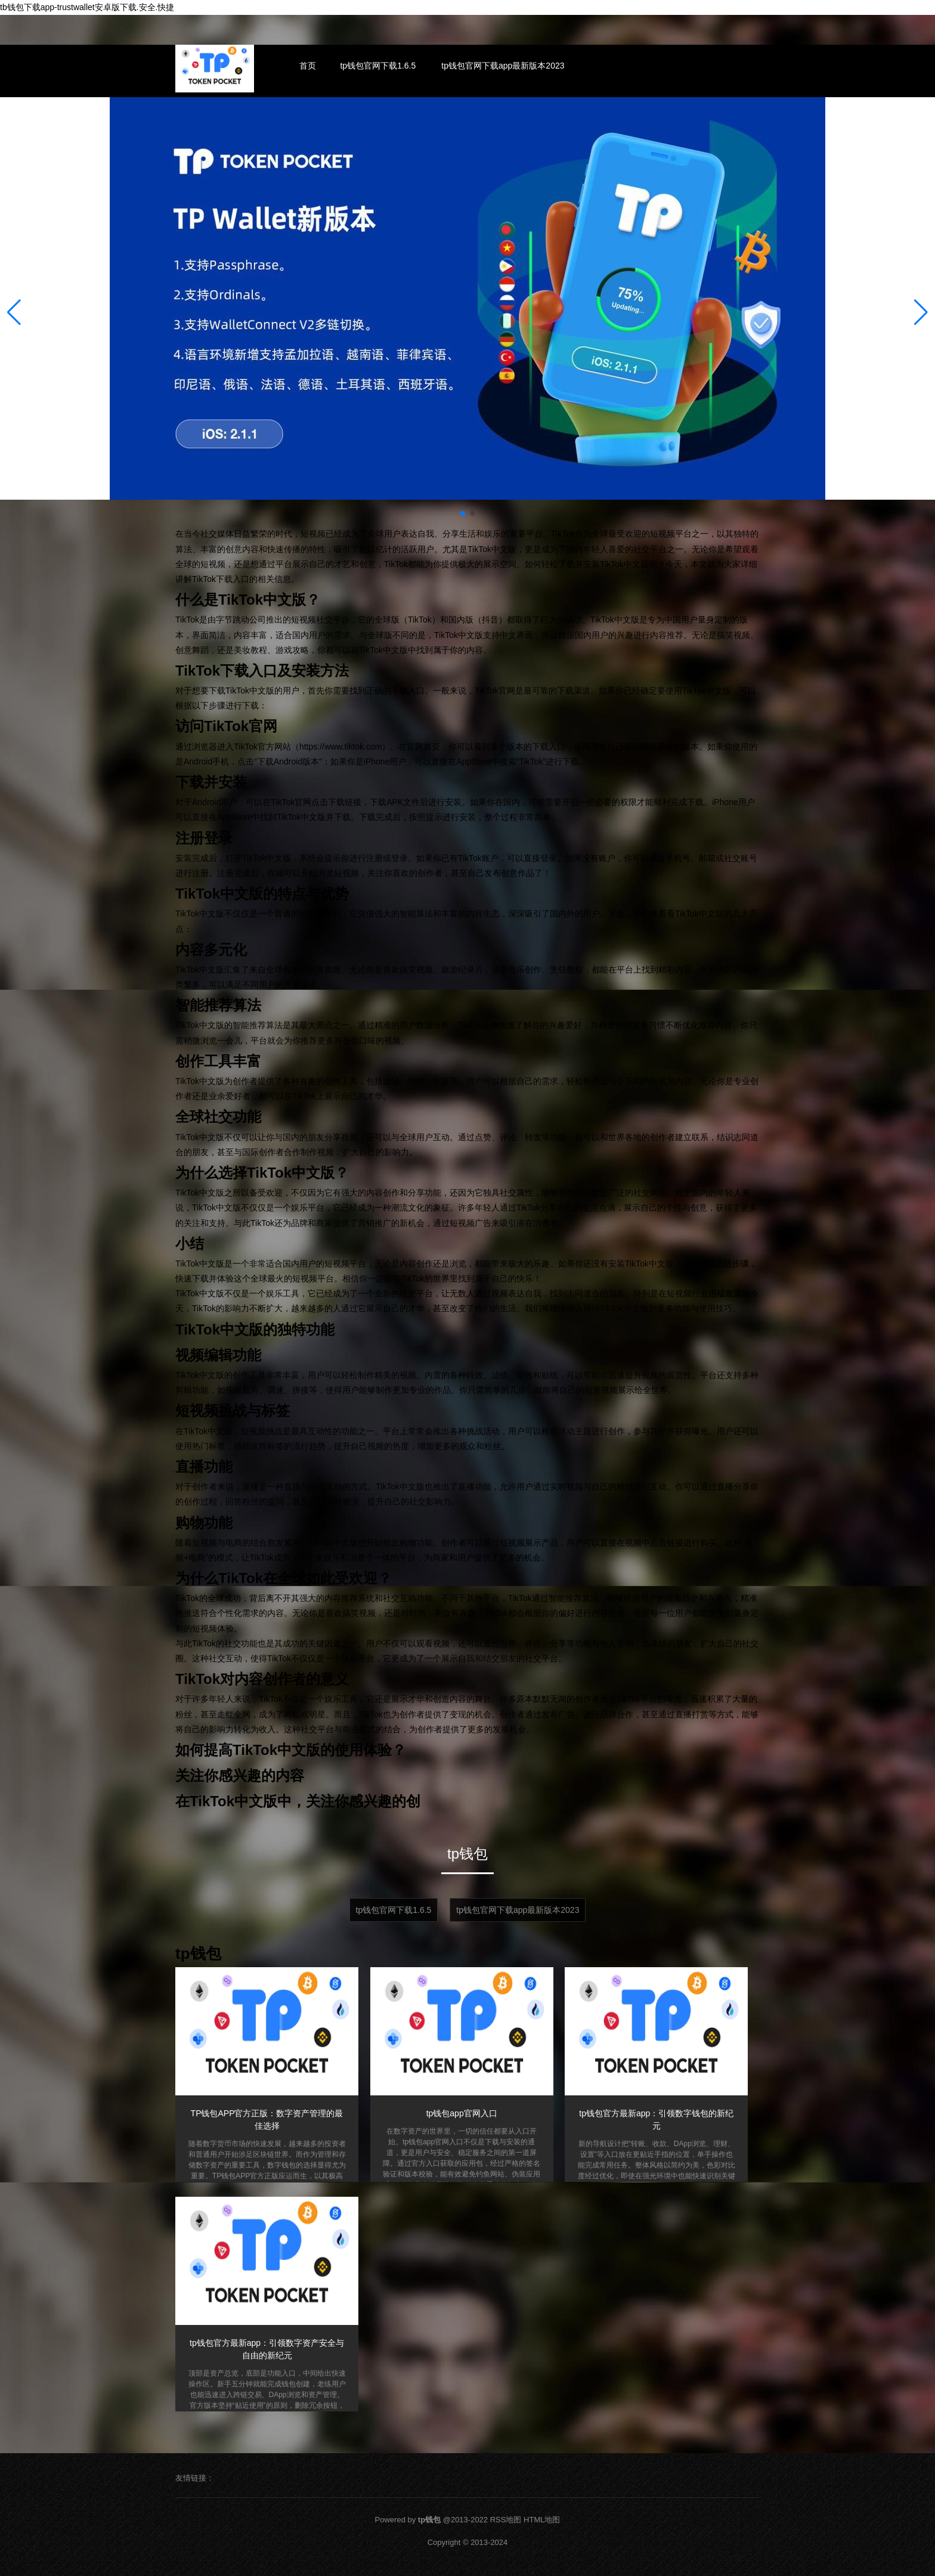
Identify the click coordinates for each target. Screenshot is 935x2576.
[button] (921, 312)
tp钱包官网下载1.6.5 (378, 65)
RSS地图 (506, 2519)
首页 (307, 65)
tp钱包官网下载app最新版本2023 (502, 65)
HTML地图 (542, 2519)
